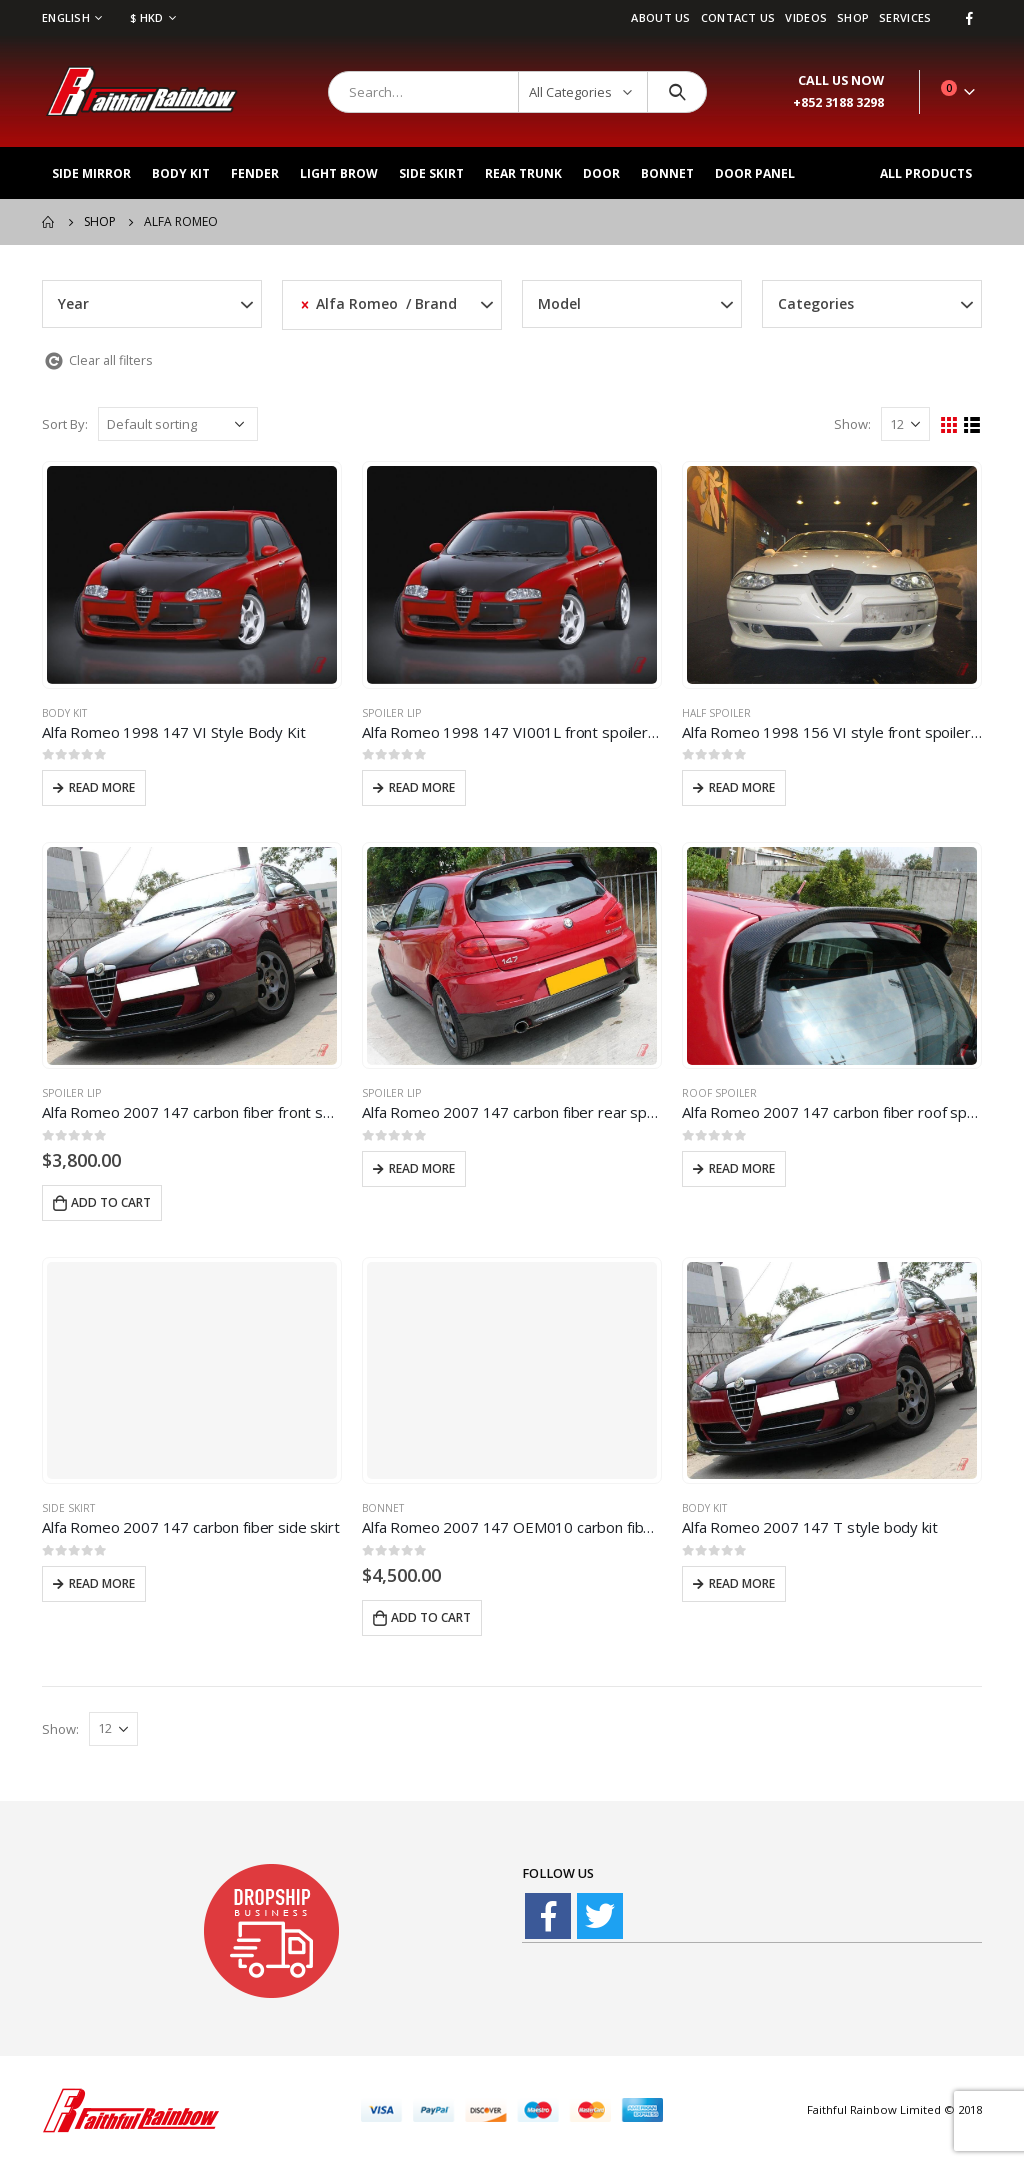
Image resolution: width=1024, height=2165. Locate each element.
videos (806, 17)
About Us (660, 17)
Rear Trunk (523, 173)
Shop (853, 17)
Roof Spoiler (719, 1093)
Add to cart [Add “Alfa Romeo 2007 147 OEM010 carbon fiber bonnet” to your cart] (431, 1617)
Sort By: (65, 424)
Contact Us (738, 17)
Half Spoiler (716, 713)
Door (601, 173)
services (905, 17)
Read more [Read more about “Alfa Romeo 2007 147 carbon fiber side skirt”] (102, 1583)
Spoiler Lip (391, 713)
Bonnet (667, 173)
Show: (852, 424)
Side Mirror (91, 173)
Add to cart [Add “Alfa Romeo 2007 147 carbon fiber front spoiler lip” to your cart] (111, 1202)
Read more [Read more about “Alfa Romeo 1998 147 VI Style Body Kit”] (102, 787)
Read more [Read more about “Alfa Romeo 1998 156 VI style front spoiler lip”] (742, 787)
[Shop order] (178, 424)
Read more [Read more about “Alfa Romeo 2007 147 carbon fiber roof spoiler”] (742, 1168)
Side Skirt (431, 173)
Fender (255, 173)
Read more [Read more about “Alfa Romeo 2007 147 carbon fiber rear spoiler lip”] (422, 1168)
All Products (926, 173)
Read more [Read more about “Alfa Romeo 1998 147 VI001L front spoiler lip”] (422, 787)
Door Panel (755, 173)
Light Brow (339, 173)
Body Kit (181, 173)
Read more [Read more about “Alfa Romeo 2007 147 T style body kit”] (742, 1583)
